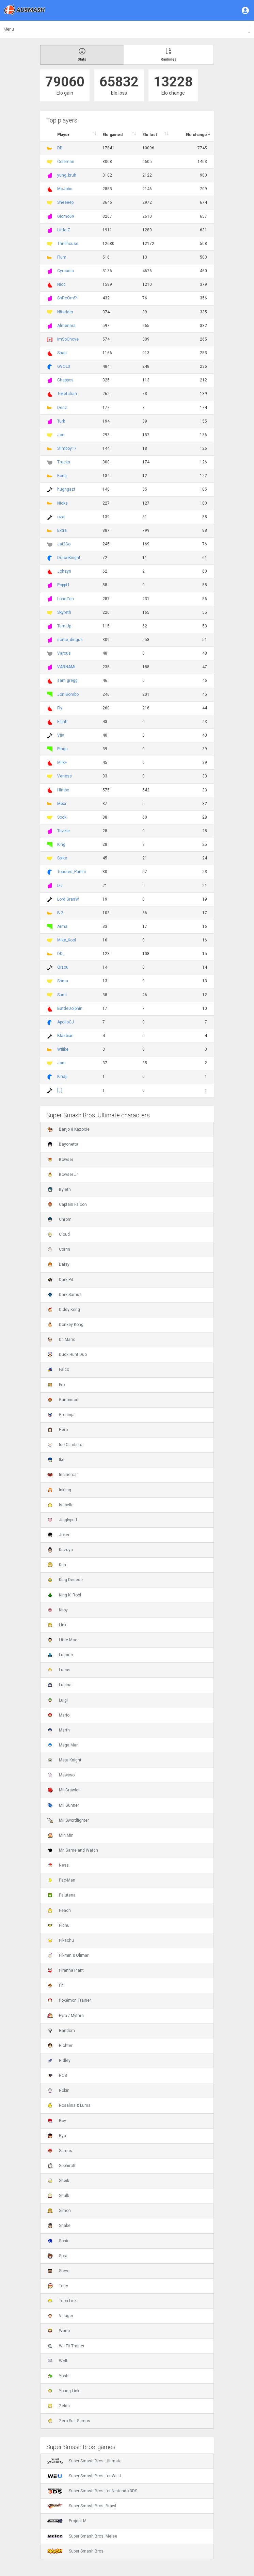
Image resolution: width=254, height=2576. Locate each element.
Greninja (61, 1414)
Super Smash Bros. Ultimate (84, 2461)
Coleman (65, 161)
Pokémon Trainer (69, 2000)
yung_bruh (66, 175)
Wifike (62, 1049)
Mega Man (63, 1745)
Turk (61, 421)
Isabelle (60, 1505)
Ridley (58, 2060)
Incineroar (62, 1474)
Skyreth (64, 612)
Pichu (58, 1925)
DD (60, 148)
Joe (60, 434)
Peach (59, 1910)
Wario (58, 2330)
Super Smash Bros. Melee (82, 2536)
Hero (57, 1429)
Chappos (65, 380)
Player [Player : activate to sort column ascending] (63, 134)
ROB (57, 2075)
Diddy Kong (63, 1309)
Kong (62, 475)
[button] (245, 10)
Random (61, 2030)
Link (56, 1625)
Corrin (58, 1249)
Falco (58, 1369)
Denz (62, 407)
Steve (58, 2271)
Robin (58, 2090)
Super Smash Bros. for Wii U (84, 2476)
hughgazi (66, 489)
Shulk (58, 2195)
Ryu (56, 2135)
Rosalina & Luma (69, 2105)
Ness (58, 1865)
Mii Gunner (63, 1805)
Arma (62, 926)
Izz (60, 885)
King (61, 844)
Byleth (59, 1189)
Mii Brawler (63, 1790)
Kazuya (60, 1550)
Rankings (168, 54)
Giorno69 (65, 216)
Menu (8, 29)
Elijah (62, 721)
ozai (61, 516)
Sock (61, 817)
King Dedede (65, 1579)
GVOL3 (63, 366)
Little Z (63, 230)
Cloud (58, 1234)
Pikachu (60, 1940)
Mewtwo (61, 1775)
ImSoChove (68, 339)
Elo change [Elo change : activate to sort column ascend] (196, 134)
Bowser (60, 1159)
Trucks (63, 462)
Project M (66, 2521)
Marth (58, 1730)
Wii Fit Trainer (65, 2346)
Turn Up (64, 626)
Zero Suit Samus (68, 2421)
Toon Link (62, 2300)
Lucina (59, 1685)
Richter (60, 2045)
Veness (64, 776)
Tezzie (63, 830)
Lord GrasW (68, 899)
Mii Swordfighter (68, 1820)
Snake (58, 2225)
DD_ (60, 953)
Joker (58, 1535)
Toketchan (67, 393)
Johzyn (64, 571)
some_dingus (70, 639)
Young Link (63, 2391)
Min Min (60, 1835)
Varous (64, 653)
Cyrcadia (65, 270)
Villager (60, 2315)
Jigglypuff (62, 1520)
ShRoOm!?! (67, 298)
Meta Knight (64, 1760)
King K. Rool (64, 1595)
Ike (55, 1459)
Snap (61, 352)
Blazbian (65, 1035)
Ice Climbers (64, 1444)
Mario (58, 1715)
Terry (57, 2285)
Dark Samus (64, 1294)
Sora (57, 2256)
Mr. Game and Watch (72, 1850)
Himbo (63, 790)
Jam (61, 1063)
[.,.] (59, 1090)
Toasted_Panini (71, 871)
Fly (59, 708)
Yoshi (58, 2376)
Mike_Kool (66, 940)
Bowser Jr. (63, 1174)
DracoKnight (68, 557)
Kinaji (62, 1076)
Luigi (57, 1700)
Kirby (57, 1610)
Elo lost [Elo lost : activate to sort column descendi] (149, 134)
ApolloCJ (65, 1022)
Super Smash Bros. (76, 2551)
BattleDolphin (69, 1008)
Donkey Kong (65, 1324)
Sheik (58, 2180)
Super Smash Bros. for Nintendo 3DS (92, 2491)
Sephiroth (62, 2165)
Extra (62, 530)
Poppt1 (63, 585)
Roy (56, 2120)
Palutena (61, 1895)
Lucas (58, 1670)
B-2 (60, 912)
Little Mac (62, 1640)
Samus (59, 2150)
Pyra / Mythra (65, 2015)
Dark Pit (60, 1279)
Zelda (58, 2406)
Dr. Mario (61, 1339)
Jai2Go (63, 544)
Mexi (61, 803)
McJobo (64, 188)
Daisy (58, 1264)
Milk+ (62, 762)
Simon (59, 2210)
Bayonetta (62, 1144)
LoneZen (65, 598)
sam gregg (67, 680)
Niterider (65, 312)
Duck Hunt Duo (67, 1354)
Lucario (60, 1655)
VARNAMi (66, 666)
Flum (61, 257)
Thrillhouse (67, 243)
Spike (62, 858)
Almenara (66, 325)
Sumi (62, 994)
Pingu (62, 748)
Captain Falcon (67, 1204)
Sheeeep (65, 202)
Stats (82, 54)
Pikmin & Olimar (68, 1955)
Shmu (62, 981)
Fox (56, 1385)
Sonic (58, 2241)
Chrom (59, 1219)
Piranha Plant (65, 1970)
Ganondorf (63, 1399)
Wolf (57, 2361)
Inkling (59, 1490)
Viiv (60, 735)
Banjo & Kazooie (68, 1129)
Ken (56, 1565)
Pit (55, 1985)
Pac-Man (61, 1880)
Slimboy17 (67, 448)
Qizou (62, 967)
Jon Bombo (68, 694)
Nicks (62, 503)
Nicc (61, 284)
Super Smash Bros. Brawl (81, 2506)
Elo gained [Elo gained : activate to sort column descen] (112, 134)
